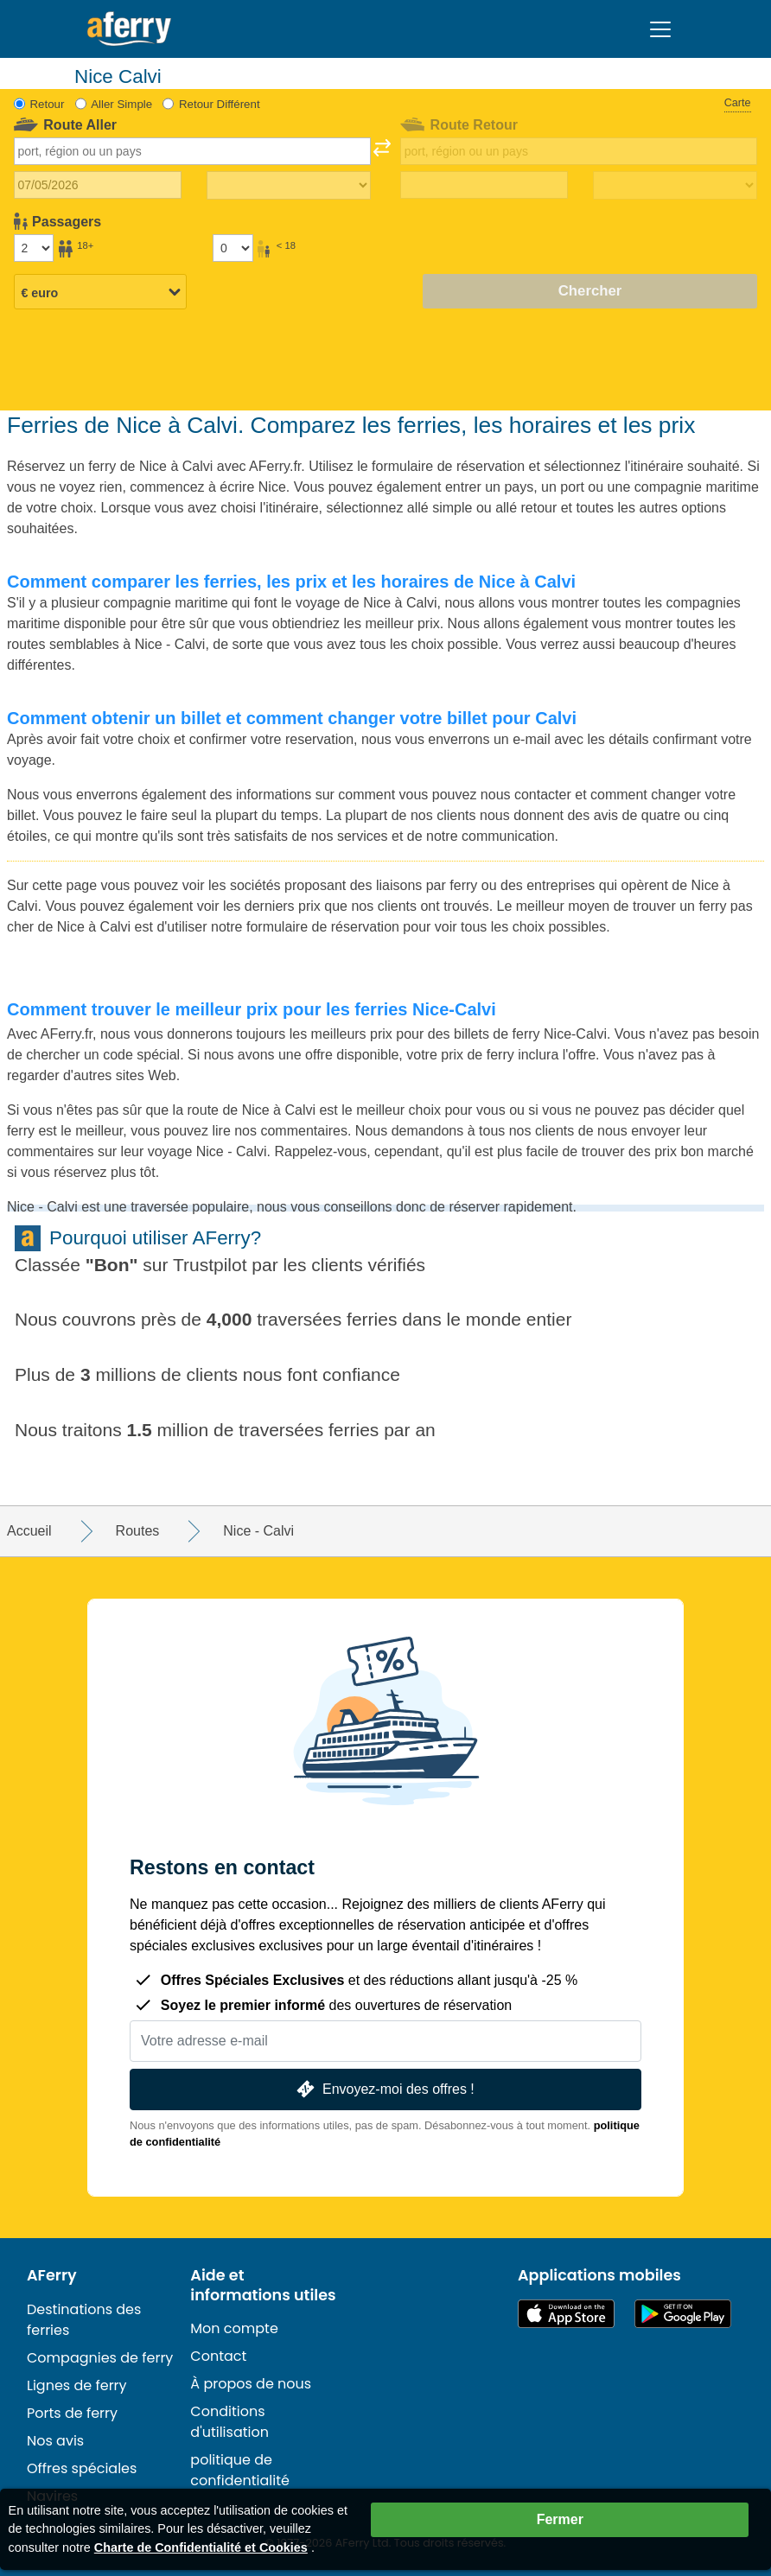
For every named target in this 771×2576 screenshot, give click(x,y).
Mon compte (234, 2328)
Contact (218, 2356)
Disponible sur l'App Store (566, 2313)
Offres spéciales (82, 2468)
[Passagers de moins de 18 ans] (232, 248)
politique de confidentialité (240, 2470)
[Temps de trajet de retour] (675, 185)
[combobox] (192, 151)
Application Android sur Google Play (682, 2313)
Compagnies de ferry (100, 2358)
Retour (46, 104)
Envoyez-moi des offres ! (384, 2089)
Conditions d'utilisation (229, 2421)
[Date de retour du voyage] (484, 185)
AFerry (52, 2275)
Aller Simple (121, 104)
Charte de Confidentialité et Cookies (201, 2547)
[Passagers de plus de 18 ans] (34, 248)
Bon (112, 1265)
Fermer (560, 2519)
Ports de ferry (72, 2413)
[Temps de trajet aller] (289, 185)
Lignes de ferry (77, 2385)
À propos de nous (250, 2384)
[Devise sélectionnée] (100, 293)
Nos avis (55, 2441)
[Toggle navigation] (660, 29)
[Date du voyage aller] (98, 185)
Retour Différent (219, 104)
